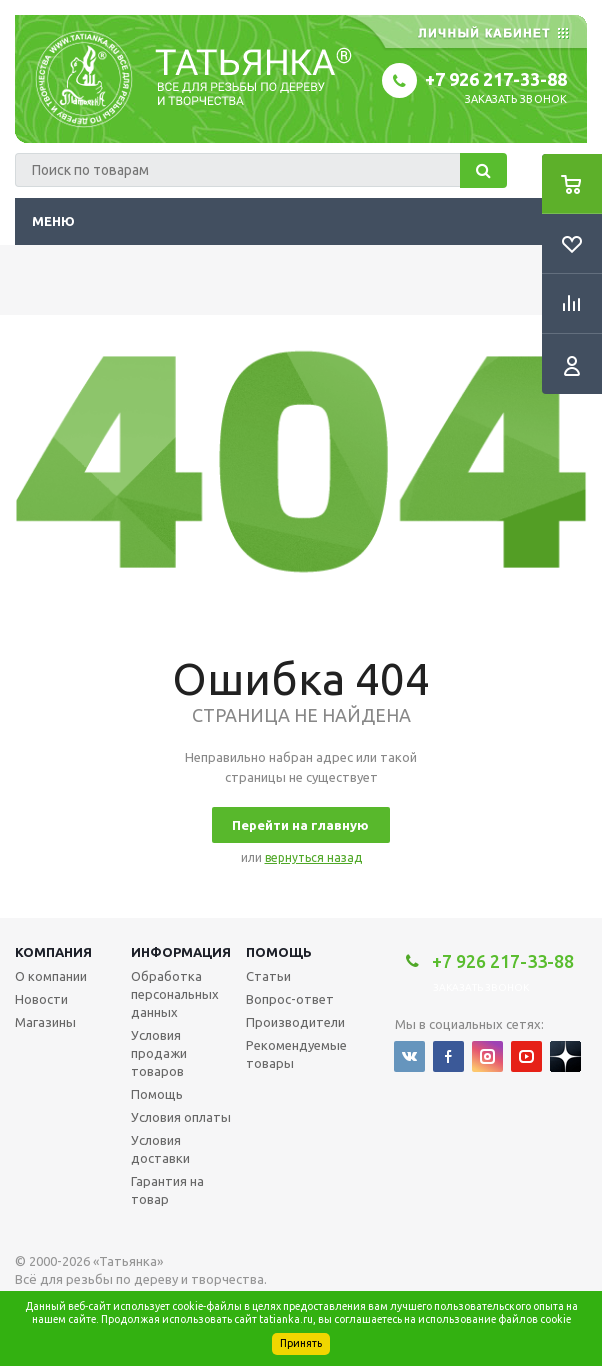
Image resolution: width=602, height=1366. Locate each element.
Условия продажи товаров (159, 1053)
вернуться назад (313, 857)
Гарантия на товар (167, 1190)
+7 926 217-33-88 (496, 79)
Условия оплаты (181, 1117)
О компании (51, 976)
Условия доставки (160, 1149)
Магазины (45, 1022)
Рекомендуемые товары (296, 1054)
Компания (53, 952)
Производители (295, 1022)
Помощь (279, 952)
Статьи (268, 976)
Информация (181, 952)
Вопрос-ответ (290, 999)
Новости (41, 999)
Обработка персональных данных (175, 994)
